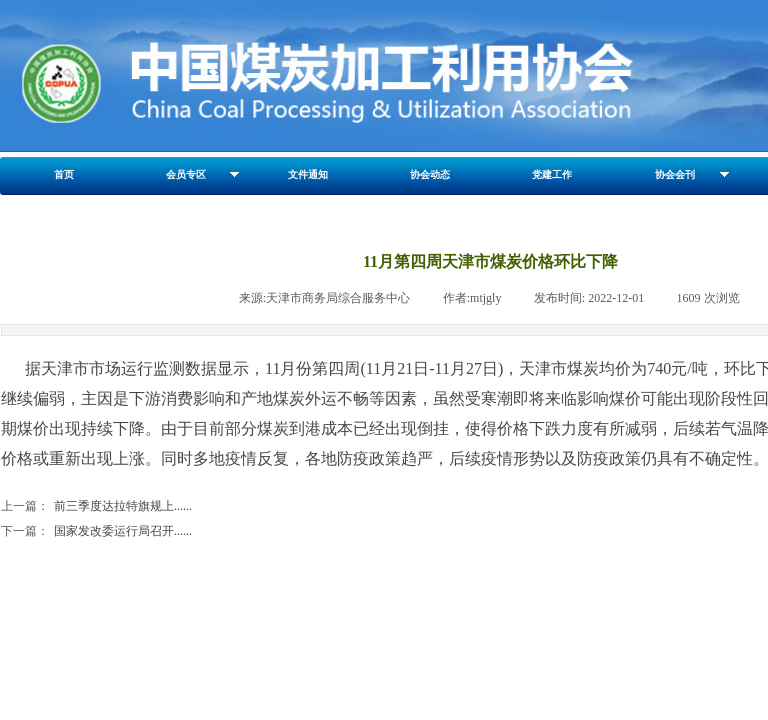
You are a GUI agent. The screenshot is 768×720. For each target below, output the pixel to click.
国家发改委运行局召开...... (96, 531)
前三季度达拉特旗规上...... (96, 506)
